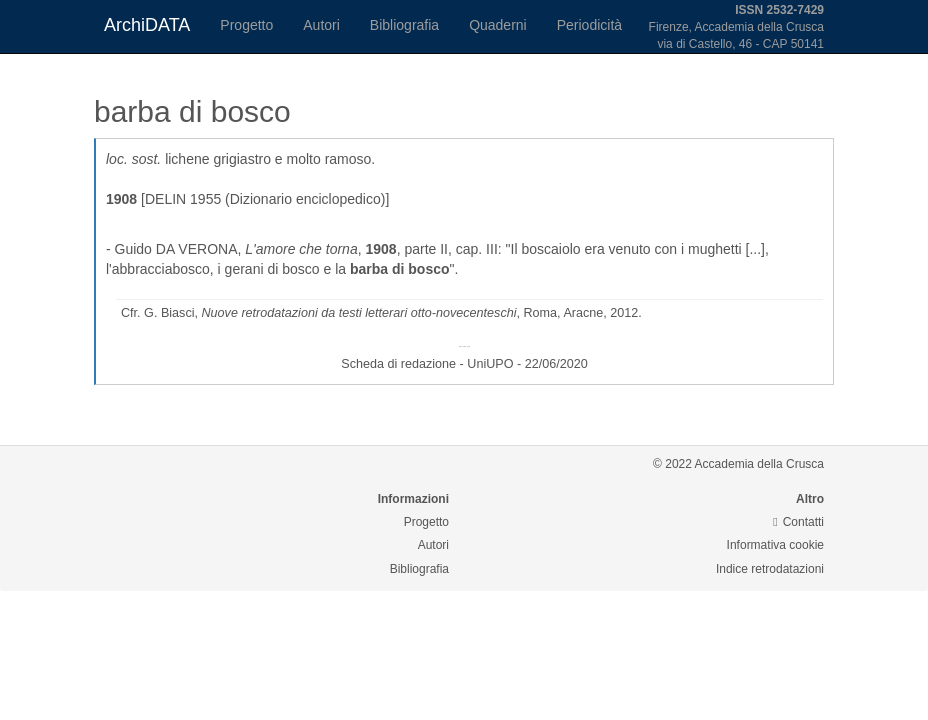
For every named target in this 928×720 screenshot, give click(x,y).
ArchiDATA (147, 25)
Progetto (246, 25)
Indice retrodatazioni (770, 569)
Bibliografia (404, 25)
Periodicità (589, 25)
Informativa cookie (775, 545)
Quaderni (498, 25)
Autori (321, 25)
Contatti (798, 522)
